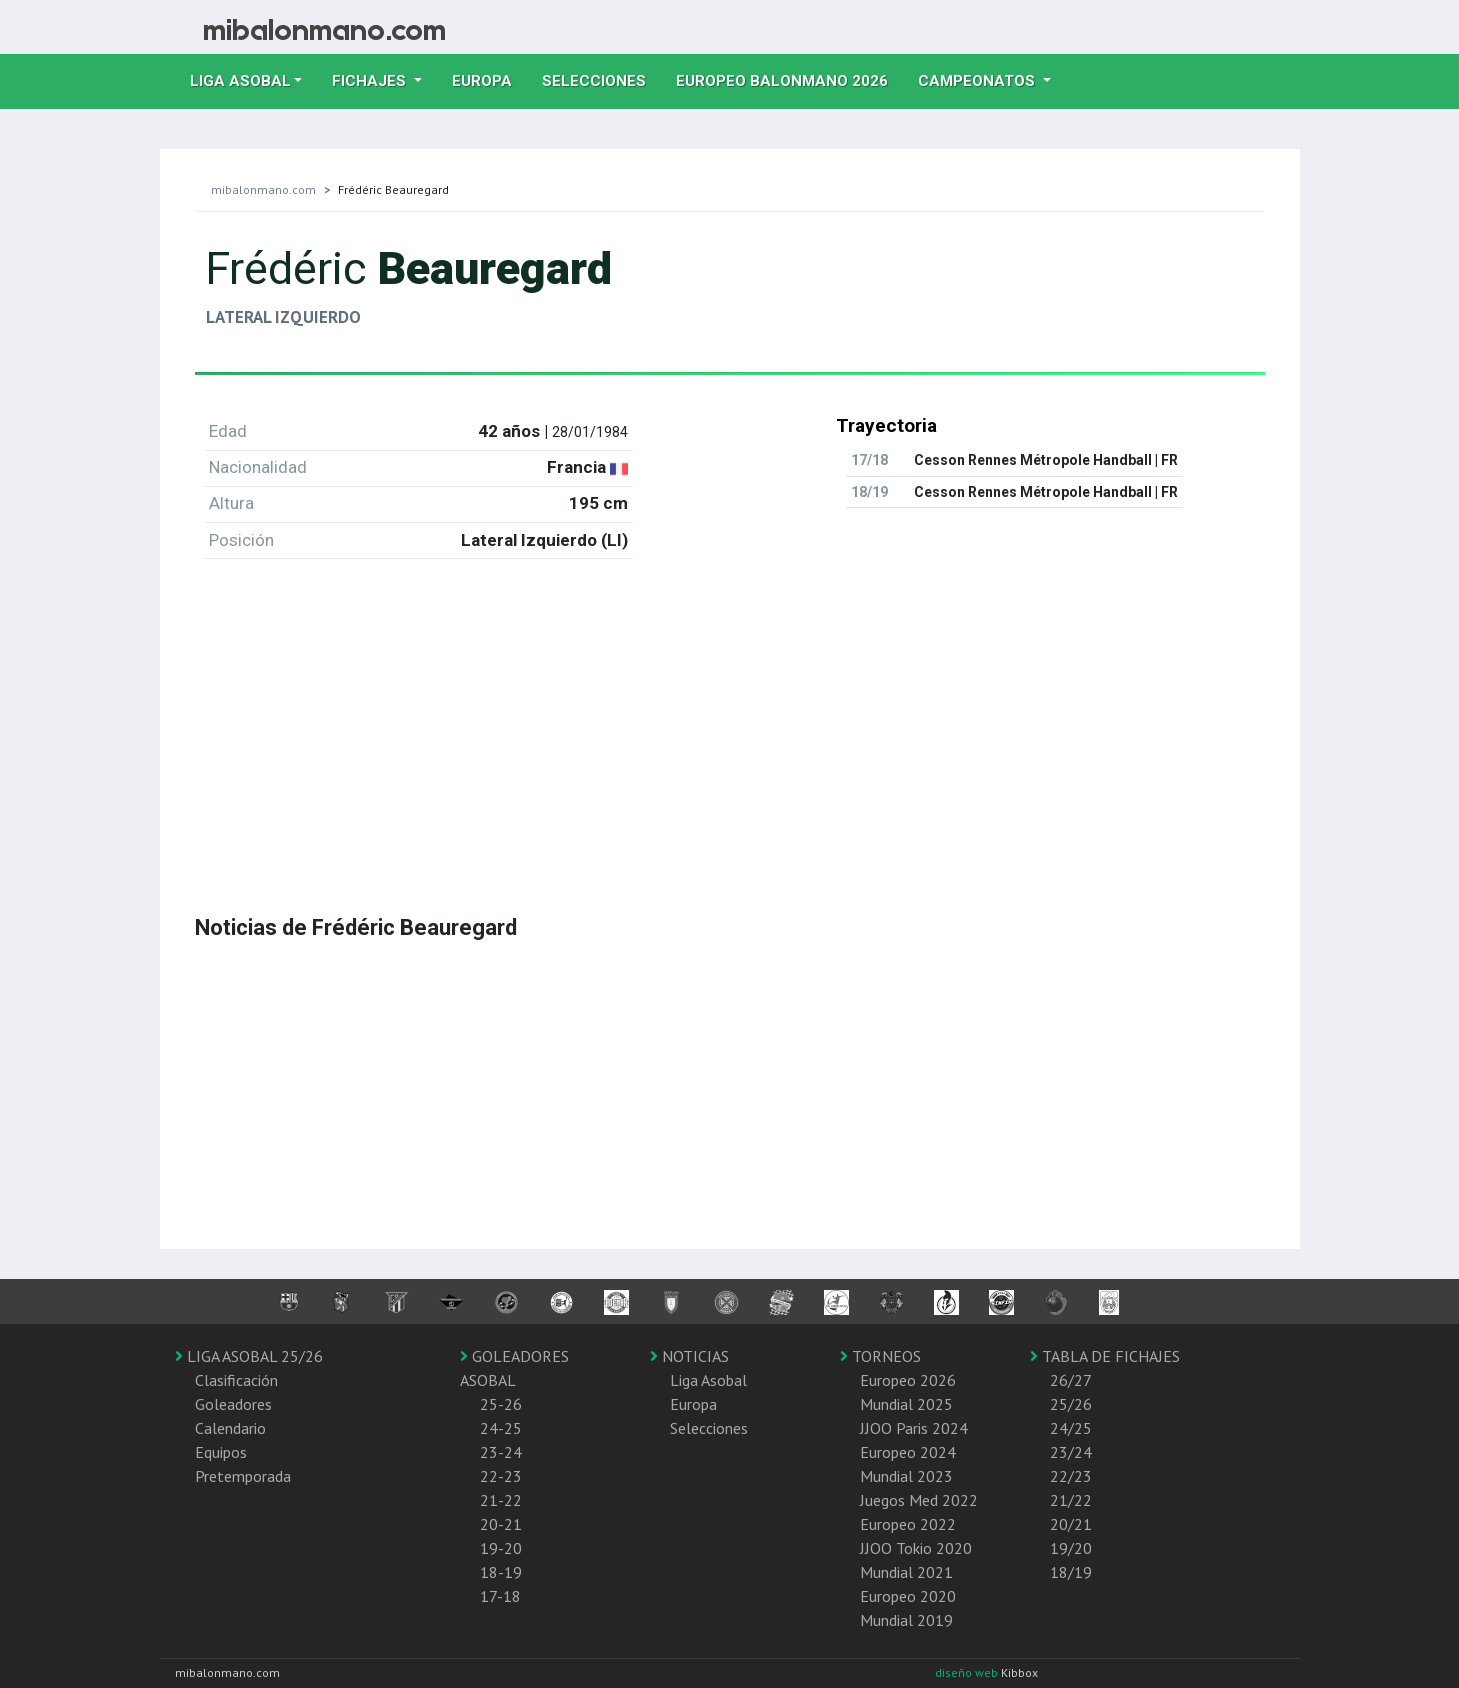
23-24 (501, 1452)
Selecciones (601, 79)
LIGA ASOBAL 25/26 (249, 1356)
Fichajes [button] (371, 81)
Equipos (221, 1452)
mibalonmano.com (263, 189)
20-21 (501, 1524)
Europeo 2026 (908, 1380)
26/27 (1071, 1380)
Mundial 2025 (906, 1404)
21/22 (1071, 1500)
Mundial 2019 (906, 1620)
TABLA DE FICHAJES (1105, 1356)
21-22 (501, 1500)
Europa (489, 79)
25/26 (1071, 1404)
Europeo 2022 (908, 1524)
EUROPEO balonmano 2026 (789, 79)
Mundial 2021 (906, 1572)
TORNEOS (880, 1356)
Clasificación (236, 1380)
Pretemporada (243, 1476)
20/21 (1071, 1524)
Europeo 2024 (908, 1452)
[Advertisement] (730, 715)
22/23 (1071, 1476)
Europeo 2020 (908, 1596)
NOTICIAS (689, 1356)
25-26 (501, 1404)
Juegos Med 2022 (919, 1500)
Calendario (230, 1428)
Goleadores (233, 1404)
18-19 (501, 1572)
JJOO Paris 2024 (914, 1428)
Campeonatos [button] (978, 81)
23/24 (1071, 1452)
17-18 (500, 1596)
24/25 (1071, 1428)
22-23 (501, 1476)
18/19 (1071, 1572)
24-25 (501, 1428)
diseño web (968, 1672)
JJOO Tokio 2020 (916, 1548)
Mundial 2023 (906, 1476)
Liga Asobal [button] (240, 81)
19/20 (1071, 1548)
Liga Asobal (708, 1380)
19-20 (501, 1548)
